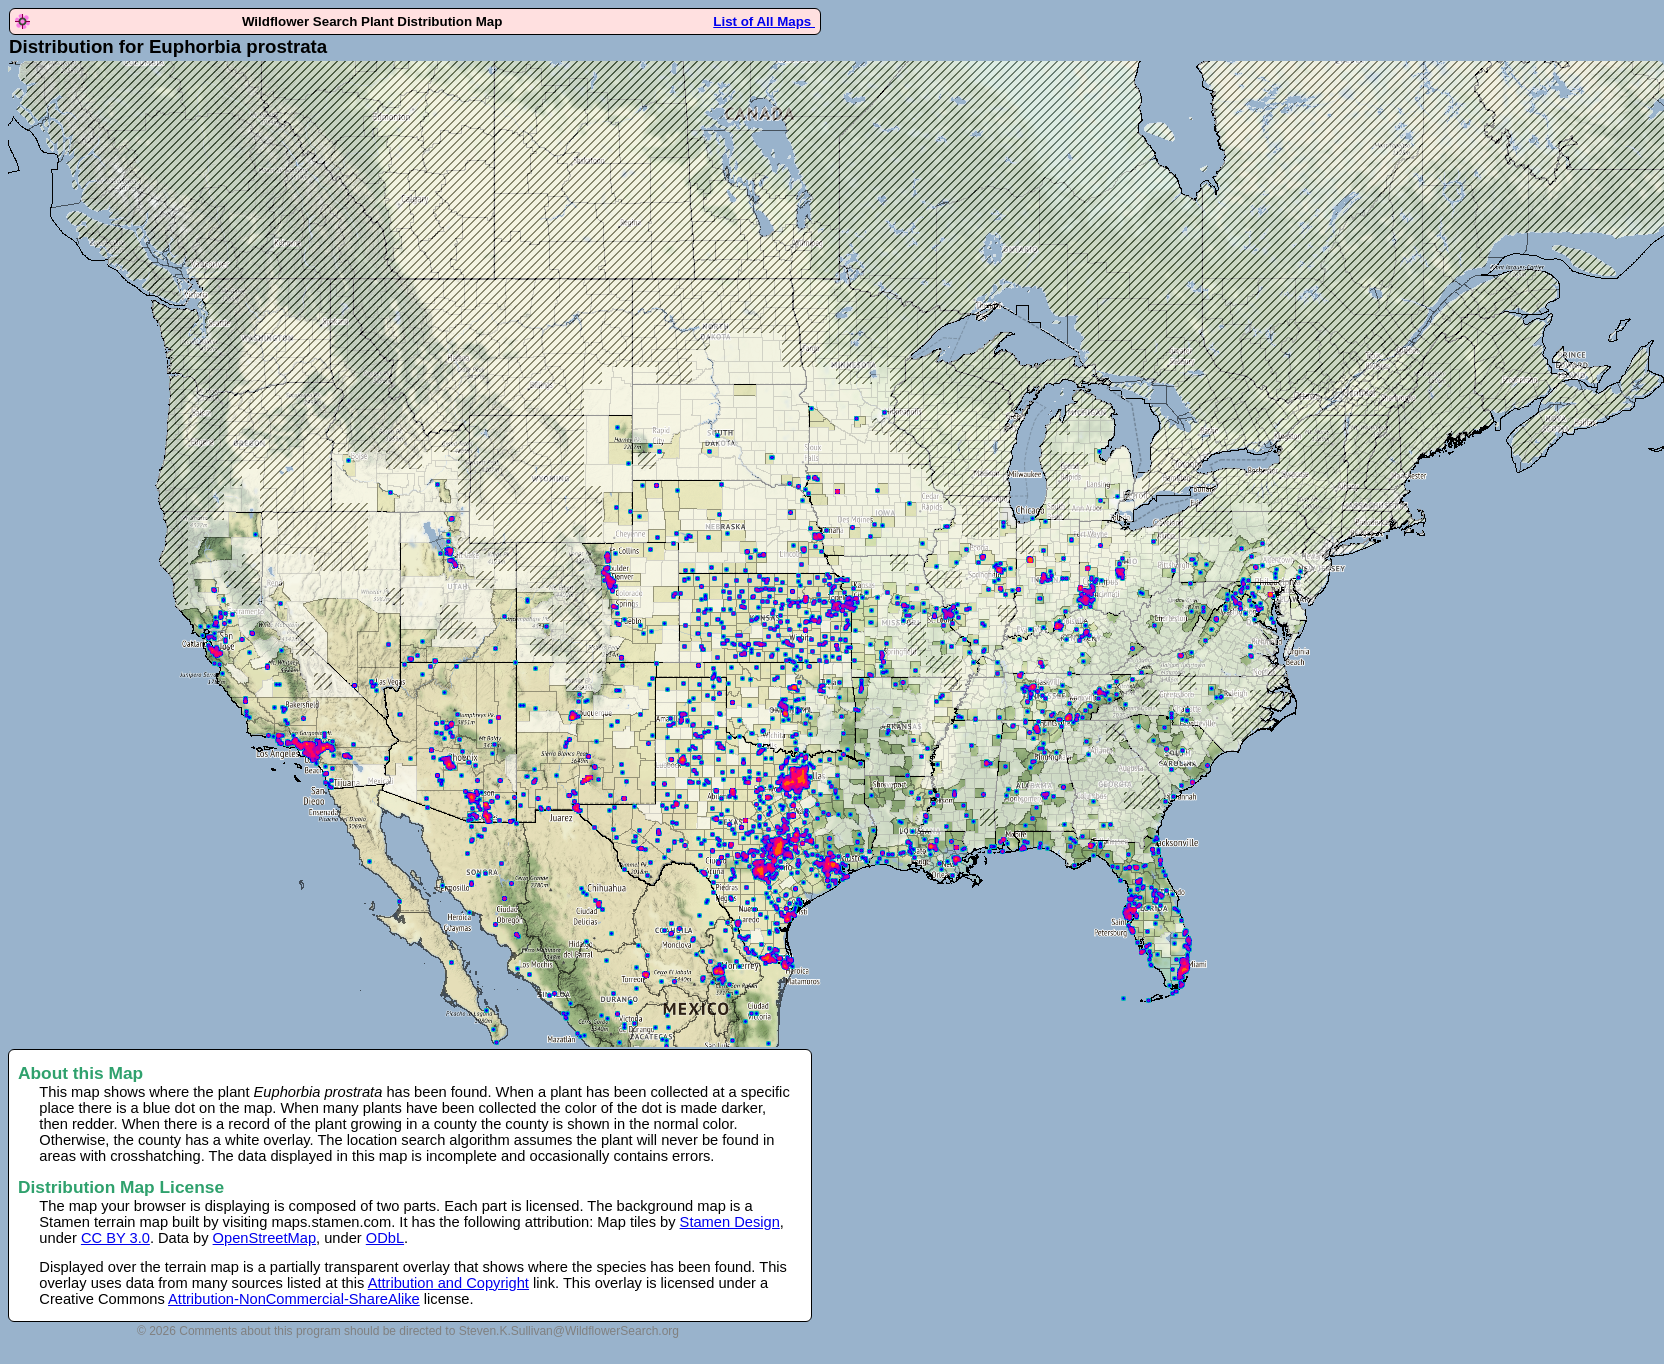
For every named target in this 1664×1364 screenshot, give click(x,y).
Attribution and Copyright (448, 1283)
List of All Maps (764, 21)
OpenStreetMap (264, 1238)
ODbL (385, 1238)
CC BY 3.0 (115, 1238)
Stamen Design (730, 1222)
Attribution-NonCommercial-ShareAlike (294, 1299)
